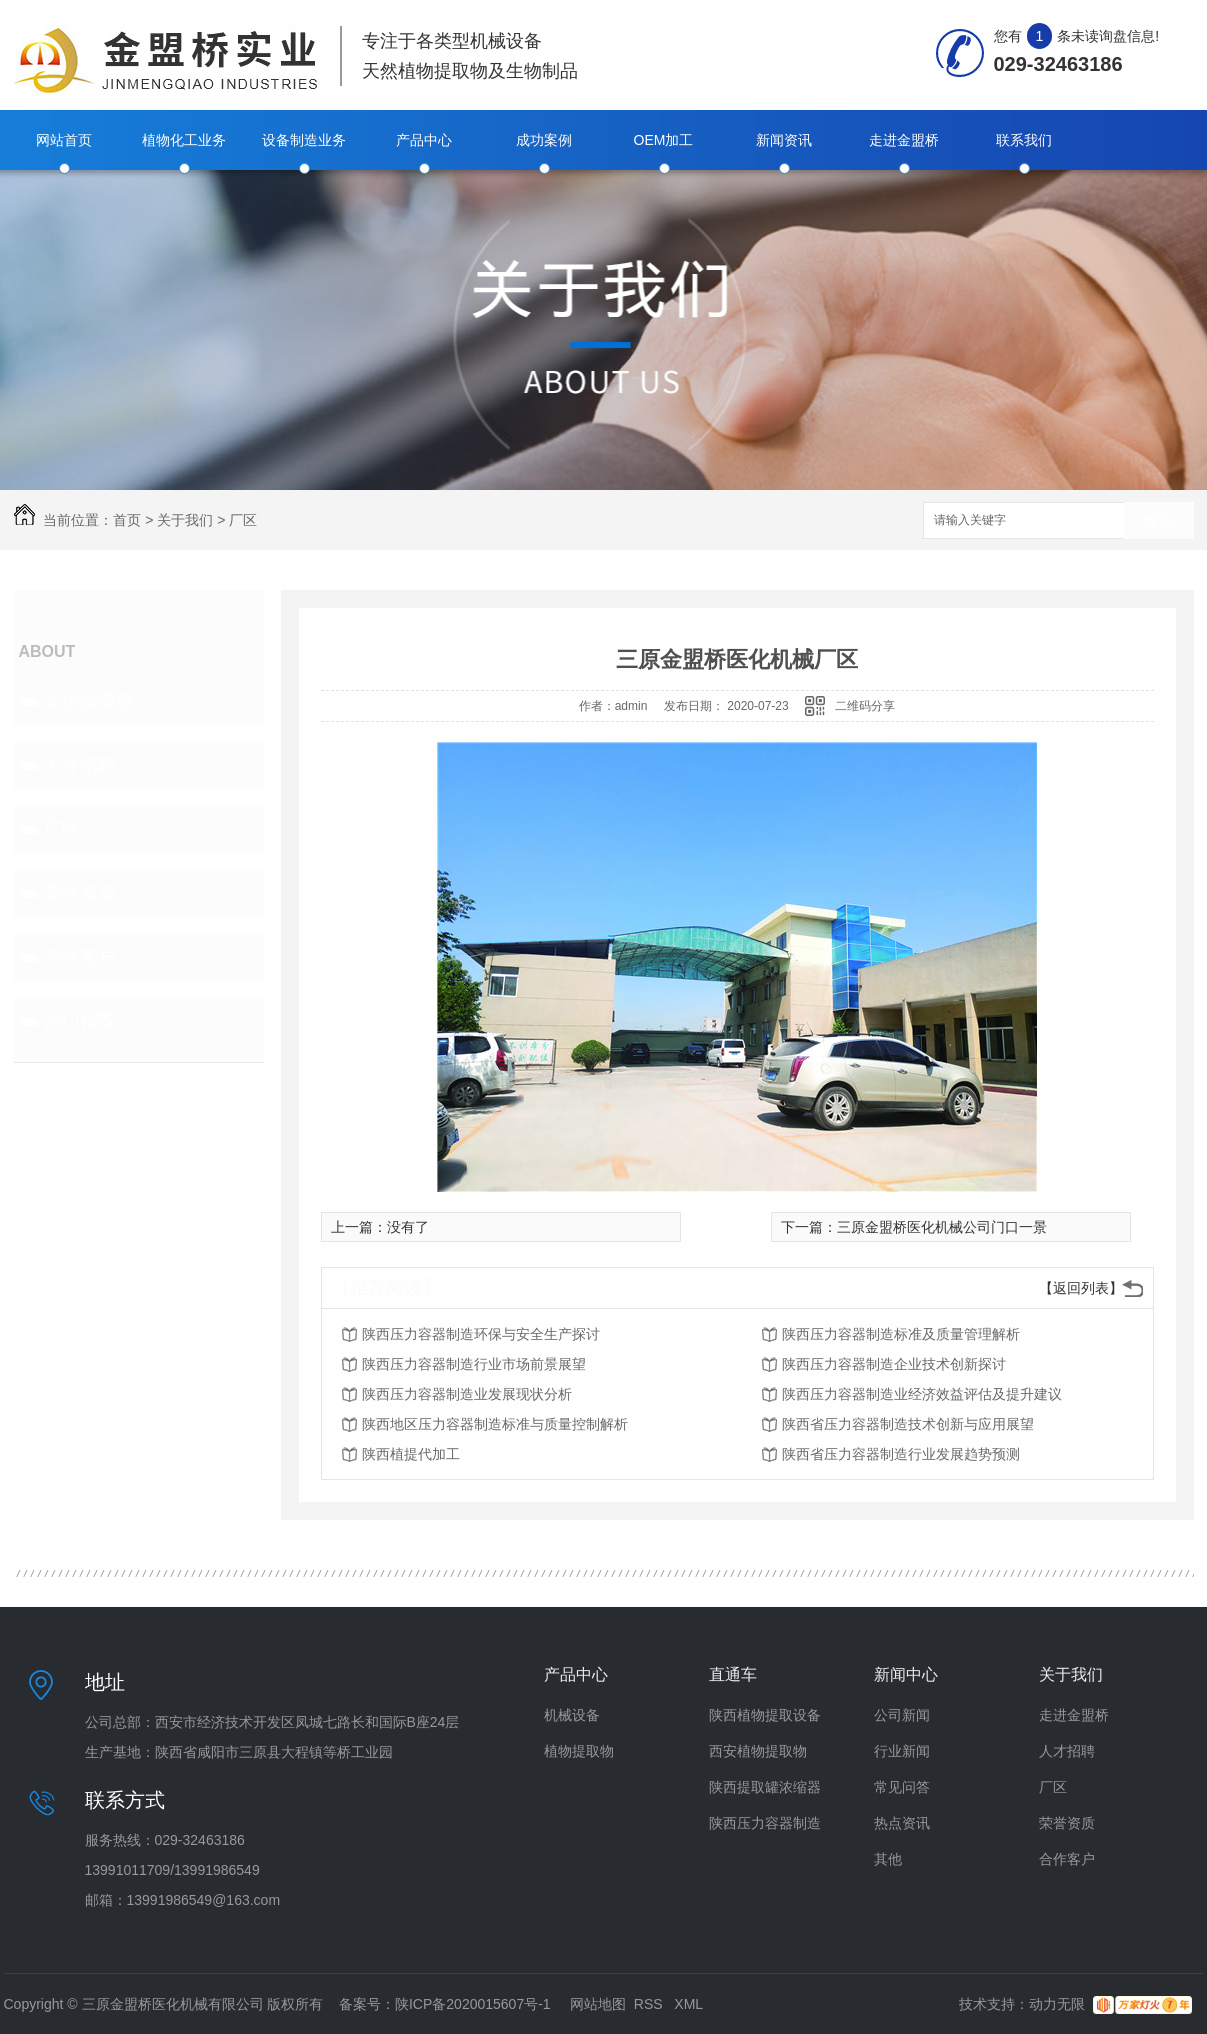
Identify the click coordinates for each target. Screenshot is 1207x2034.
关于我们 (185, 520)
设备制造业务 (304, 140)
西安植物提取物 (758, 1751)
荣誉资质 (80, 893)
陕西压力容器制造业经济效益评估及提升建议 (922, 1394)
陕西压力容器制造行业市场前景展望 (474, 1364)
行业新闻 (902, 1751)
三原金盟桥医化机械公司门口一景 (942, 1227)
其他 (888, 1859)
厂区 (243, 520)
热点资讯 (902, 1823)
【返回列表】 (1081, 1288)
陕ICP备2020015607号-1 (473, 2004)
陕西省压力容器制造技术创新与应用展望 (908, 1424)
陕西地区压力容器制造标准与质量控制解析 (495, 1424)
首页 (127, 520)
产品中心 (424, 140)
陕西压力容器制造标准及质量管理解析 (901, 1334)
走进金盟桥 (904, 140)
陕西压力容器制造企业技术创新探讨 (894, 1364)
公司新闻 (902, 1715)
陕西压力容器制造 (765, 1823)
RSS (650, 2004)
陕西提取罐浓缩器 (765, 1787)
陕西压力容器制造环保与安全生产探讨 (481, 1334)
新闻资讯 (784, 140)
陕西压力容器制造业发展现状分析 (467, 1394)
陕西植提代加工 (411, 1454)
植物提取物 (579, 1751)
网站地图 (598, 2004)
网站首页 (64, 140)
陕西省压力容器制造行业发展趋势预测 (901, 1454)
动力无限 (1057, 2004)
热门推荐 (80, 1021)
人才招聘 (80, 765)
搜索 (1159, 521)
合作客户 (80, 957)
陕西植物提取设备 (765, 1715)
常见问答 (902, 1787)
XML (688, 2004)
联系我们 (1024, 140)
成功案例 (544, 140)
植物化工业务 (184, 140)
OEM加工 (664, 140)
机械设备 (572, 1715)
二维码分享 (865, 706)
